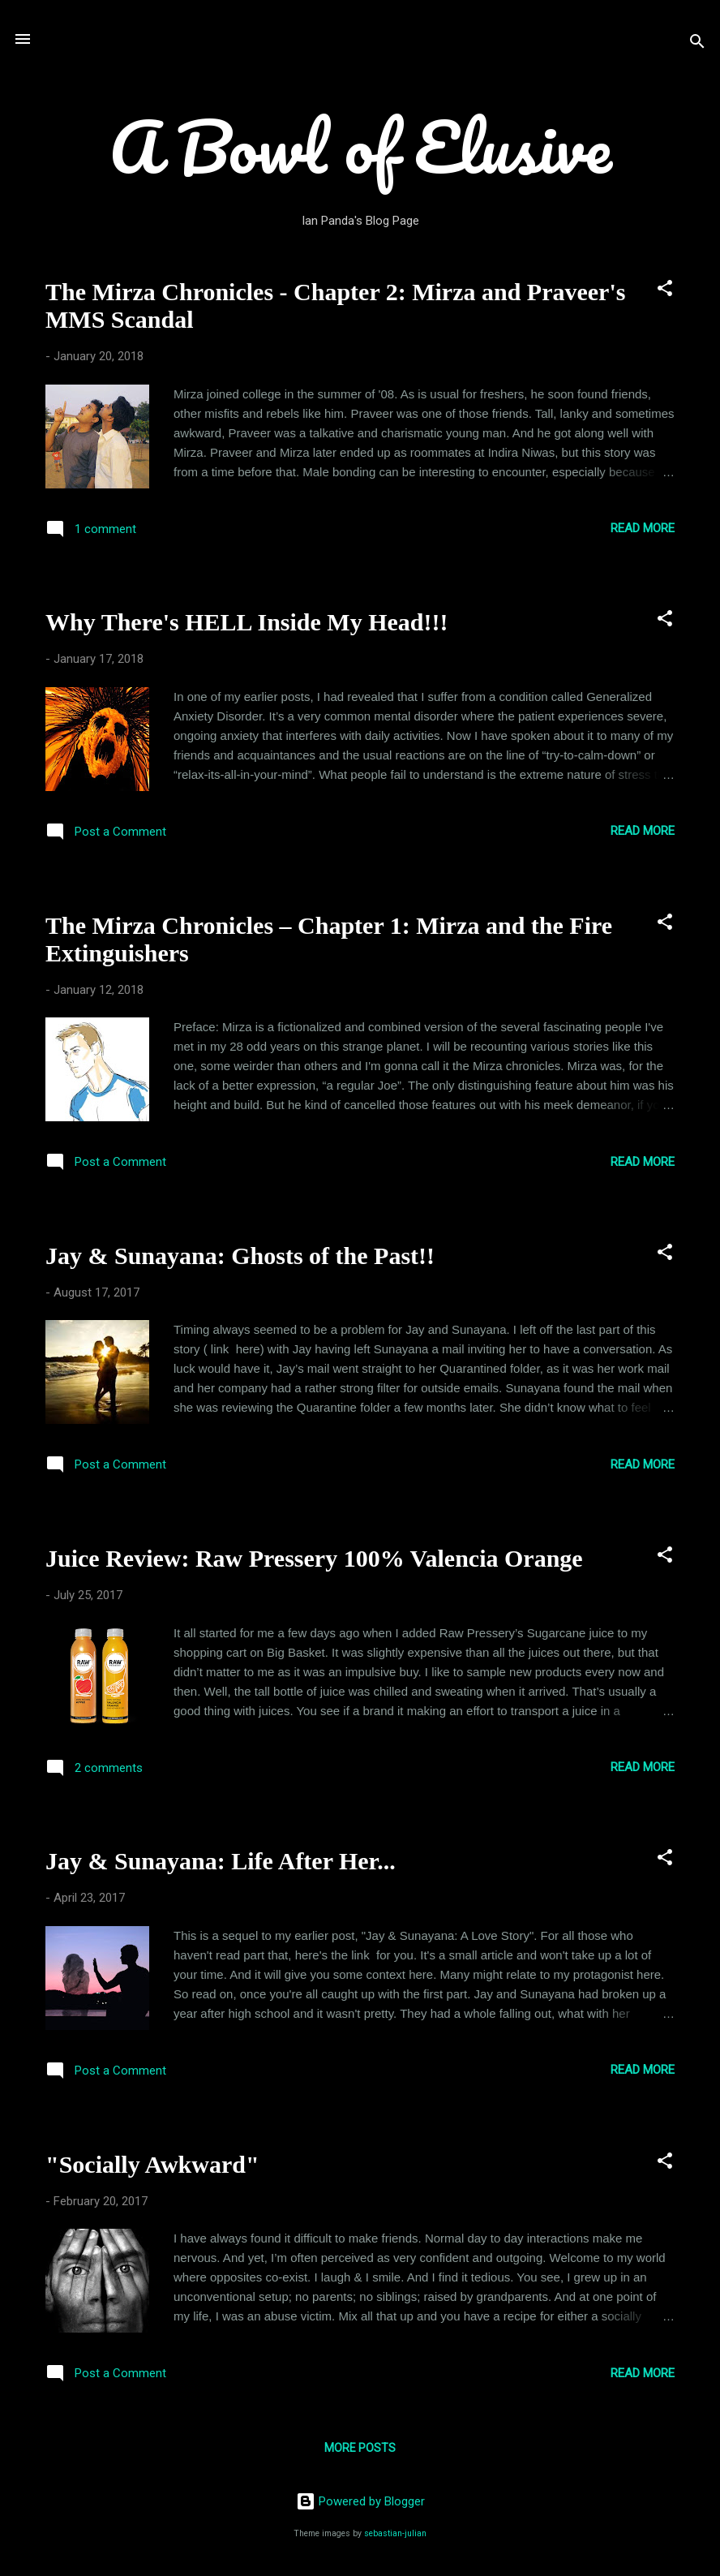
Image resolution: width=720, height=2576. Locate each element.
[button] (665, 290)
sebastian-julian (395, 2533)
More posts (360, 2447)
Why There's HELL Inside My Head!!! (246, 622)
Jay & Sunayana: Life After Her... (220, 1860)
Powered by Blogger (360, 2501)
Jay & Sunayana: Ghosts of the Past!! (240, 1255)
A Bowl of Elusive (360, 146)
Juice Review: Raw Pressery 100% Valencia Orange (314, 1558)
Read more (643, 528)
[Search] (697, 44)
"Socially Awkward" (152, 2164)
